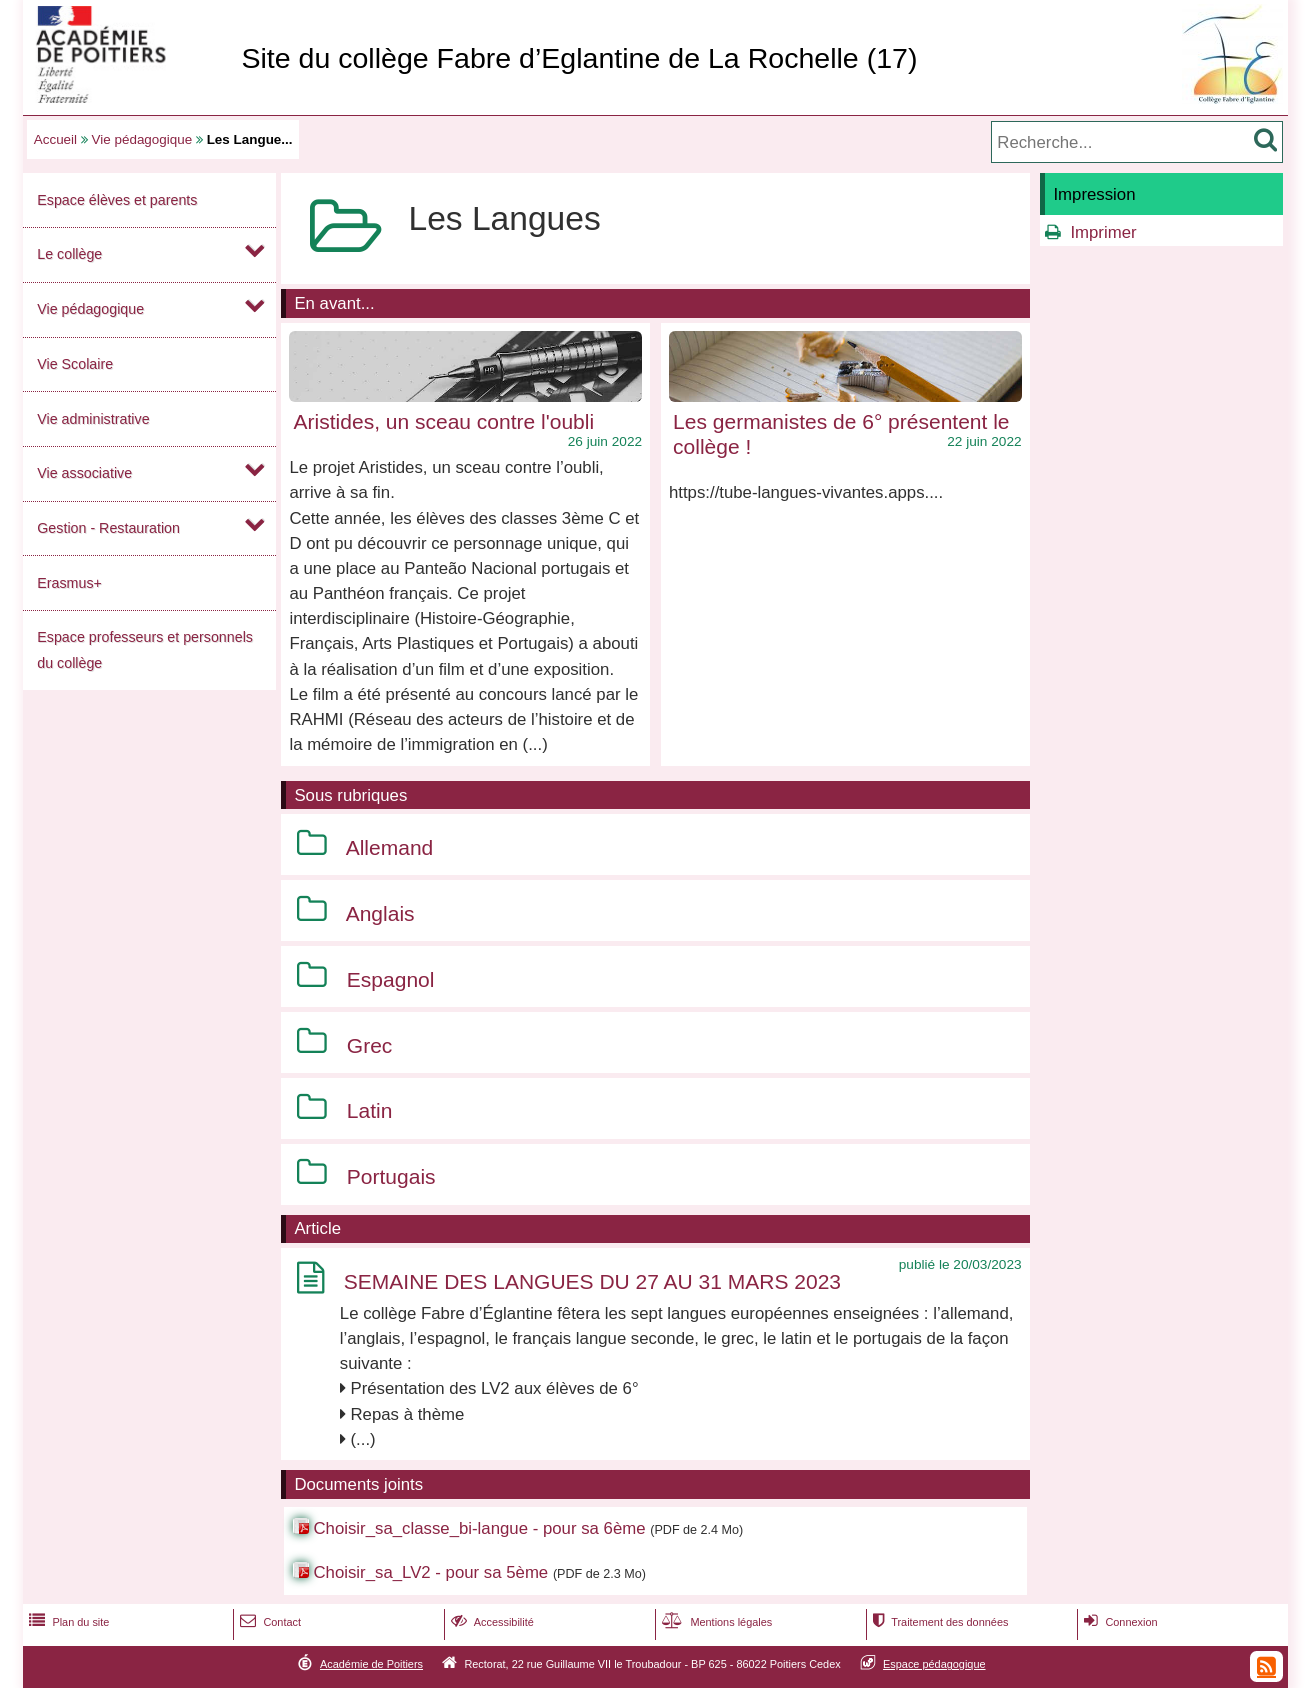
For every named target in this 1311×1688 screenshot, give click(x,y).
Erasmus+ (69, 583)
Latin (370, 1111)
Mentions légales (715, 1622)
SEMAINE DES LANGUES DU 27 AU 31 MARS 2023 (592, 1281)
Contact (268, 1622)
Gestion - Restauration (108, 528)
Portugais (391, 1176)
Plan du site (67, 1622)
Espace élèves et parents (117, 200)
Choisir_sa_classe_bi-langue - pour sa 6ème (479, 1528)
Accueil (55, 139)
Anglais (380, 913)
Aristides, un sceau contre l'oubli (444, 421)
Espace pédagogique (934, 1664)
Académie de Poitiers (371, 1664)
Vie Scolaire (75, 364)
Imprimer (1103, 232)
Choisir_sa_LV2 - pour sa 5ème (430, 1572)
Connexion (1118, 1622)
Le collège (69, 254)
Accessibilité (490, 1622)
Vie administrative (93, 419)
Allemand (390, 847)
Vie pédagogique (142, 139)
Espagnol (391, 979)
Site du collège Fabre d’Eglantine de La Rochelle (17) (579, 58)
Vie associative (84, 473)
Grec (370, 1045)
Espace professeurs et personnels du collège (145, 649)
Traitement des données (938, 1622)
